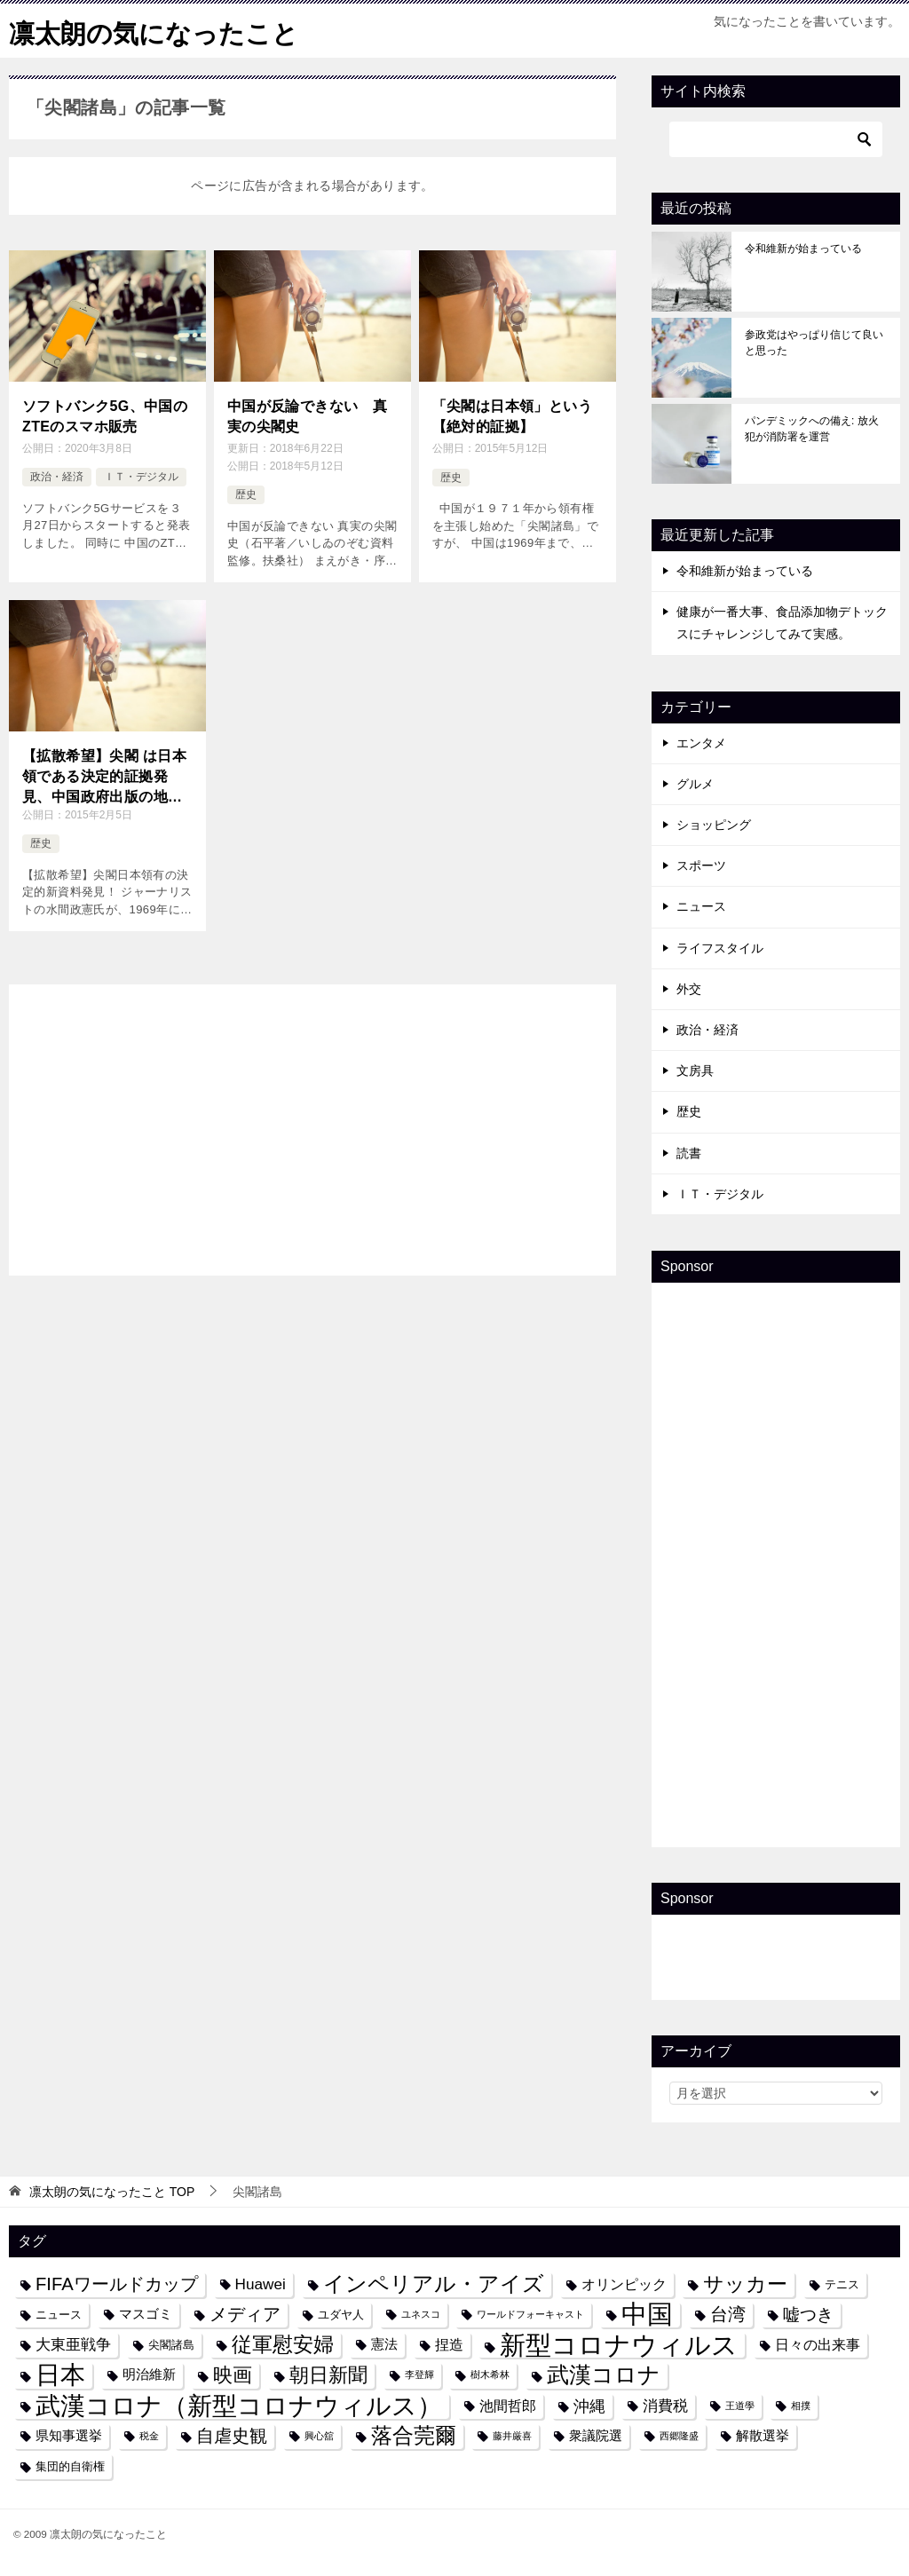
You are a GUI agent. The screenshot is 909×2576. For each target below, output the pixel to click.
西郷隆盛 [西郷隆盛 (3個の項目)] (679, 2435)
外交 (688, 989)
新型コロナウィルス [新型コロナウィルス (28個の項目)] (619, 2345)
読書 (688, 1152)
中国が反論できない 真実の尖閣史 (307, 416)
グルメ (695, 784)
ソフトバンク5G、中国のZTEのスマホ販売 (104, 416)
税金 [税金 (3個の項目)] (149, 2435)
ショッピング (713, 825)
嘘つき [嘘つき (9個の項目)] (808, 2314)
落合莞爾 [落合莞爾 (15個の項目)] (413, 2435)
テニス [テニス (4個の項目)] (842, 2284)
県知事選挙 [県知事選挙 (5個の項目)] (69, 2436)
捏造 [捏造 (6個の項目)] (449, 2344)
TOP (111, 2192)
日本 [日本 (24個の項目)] (60, 2375)
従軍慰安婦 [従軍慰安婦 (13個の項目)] (283, 2345)
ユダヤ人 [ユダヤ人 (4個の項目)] (341, 2314)
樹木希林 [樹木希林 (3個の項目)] (490, 2374)
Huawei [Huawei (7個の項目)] (260, 2284)
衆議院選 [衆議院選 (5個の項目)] (595, 2436)
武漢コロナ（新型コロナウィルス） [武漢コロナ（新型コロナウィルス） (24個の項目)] (239, 2406)
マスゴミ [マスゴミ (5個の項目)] (145, 2314)
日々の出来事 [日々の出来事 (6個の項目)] (817, 2344)
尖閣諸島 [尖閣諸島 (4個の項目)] (171, 2344)
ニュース (701, 906)
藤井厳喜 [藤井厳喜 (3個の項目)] (512, 2435)
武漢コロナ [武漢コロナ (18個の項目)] (603, 2374)
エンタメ (701, 743)
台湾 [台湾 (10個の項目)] (728, 2314)
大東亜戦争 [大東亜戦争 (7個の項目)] (73, 2344)
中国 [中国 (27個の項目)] (647, 2314)
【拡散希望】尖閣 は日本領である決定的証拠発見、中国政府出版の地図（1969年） (104, 776)
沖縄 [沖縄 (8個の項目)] (589, 2406)
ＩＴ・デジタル (141, 476)
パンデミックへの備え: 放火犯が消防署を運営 (812, 429)
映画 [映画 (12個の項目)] (232, 2375)
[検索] (775, 139)
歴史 (246, 493)
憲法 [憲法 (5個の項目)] (384, 2344)
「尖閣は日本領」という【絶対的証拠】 (512, 416)
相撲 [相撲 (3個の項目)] (800, 2405)
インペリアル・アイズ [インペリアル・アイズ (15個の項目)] (433, 2283)
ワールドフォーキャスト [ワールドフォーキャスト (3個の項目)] (530, 2314)
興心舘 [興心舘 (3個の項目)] (319, 2435)
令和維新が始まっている (803, 248)
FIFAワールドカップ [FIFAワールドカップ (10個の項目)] (117, 2284)
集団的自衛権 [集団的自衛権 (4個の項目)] (70, 2466)
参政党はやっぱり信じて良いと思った (814, 342)
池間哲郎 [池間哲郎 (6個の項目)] (507, 2406)
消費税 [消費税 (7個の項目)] (665, 2405)
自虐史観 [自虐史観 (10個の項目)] (231, 2436)
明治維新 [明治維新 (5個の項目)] (149, 2374)
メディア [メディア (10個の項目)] (245, 2314)
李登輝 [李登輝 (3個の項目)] (419, 2374)
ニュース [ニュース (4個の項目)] (59, 2314)
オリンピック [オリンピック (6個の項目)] (624, 2284)
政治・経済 (56, 476)
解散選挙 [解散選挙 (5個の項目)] (762, 2436)
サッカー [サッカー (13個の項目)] (745, 2284)
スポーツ (701, 865)
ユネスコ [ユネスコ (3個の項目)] (420, 2314)
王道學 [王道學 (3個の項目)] (740, 2405)
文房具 (695, 1070)
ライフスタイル (719, 948)
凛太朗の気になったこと (158, 31)
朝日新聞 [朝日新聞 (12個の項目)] (328, 2375)
